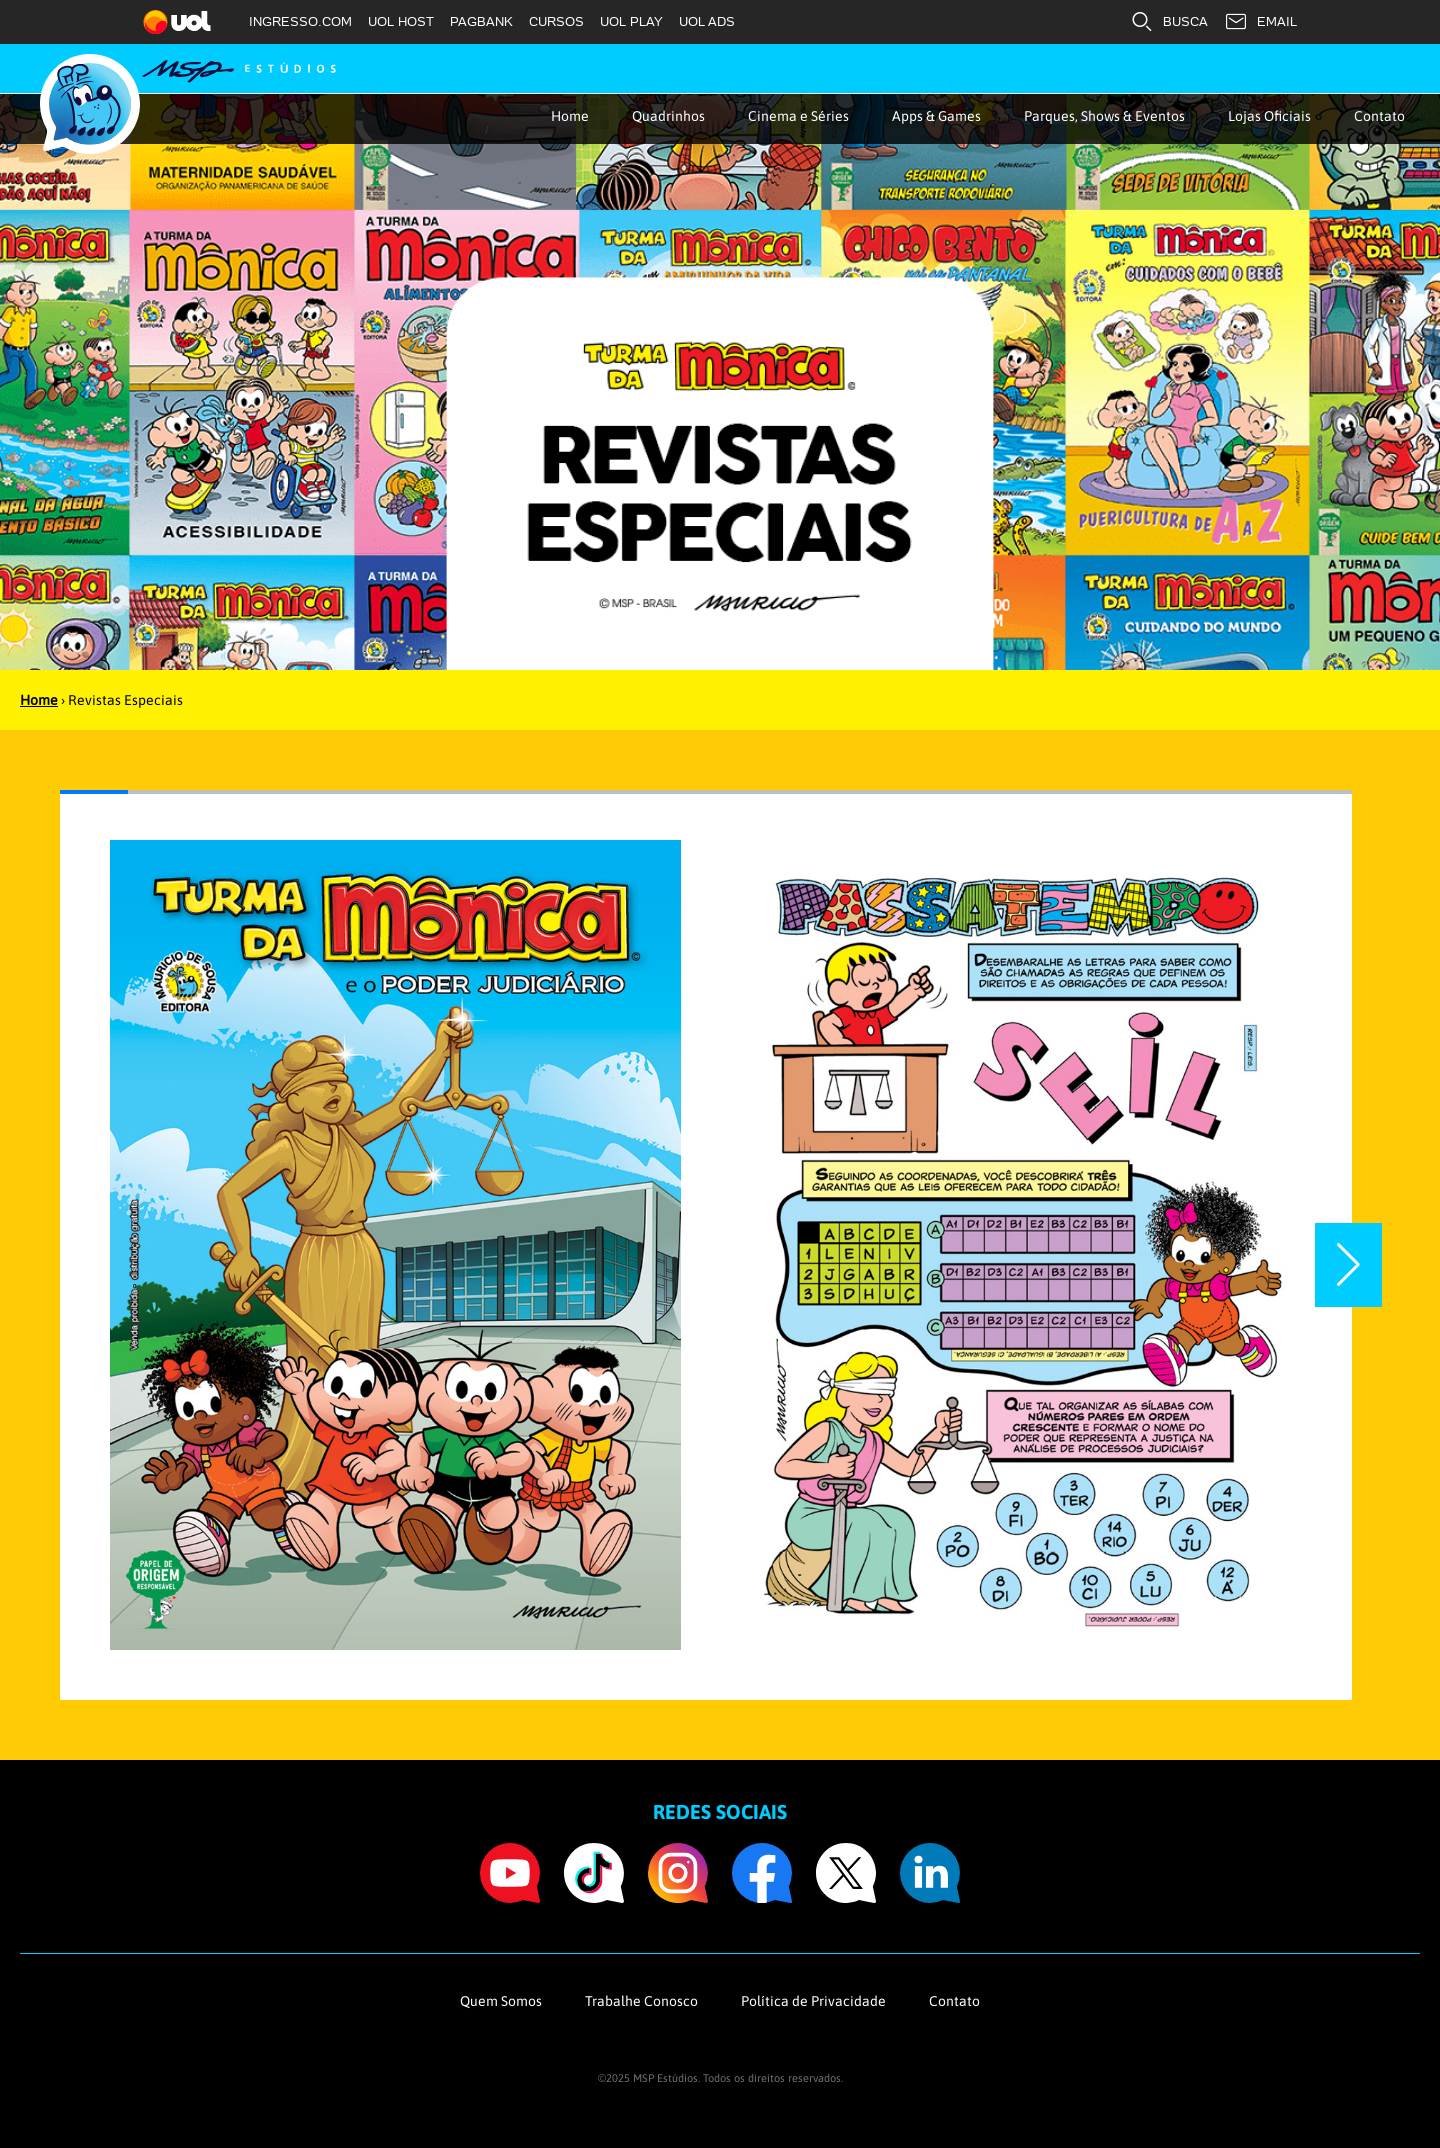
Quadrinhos (668, 116)
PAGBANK (481, 21)
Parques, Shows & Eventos (1104, 116)
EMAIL (1260, 22)
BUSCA (1169, 22)
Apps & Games (936, 116)
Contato (1379, 116)
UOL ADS (707, 21)
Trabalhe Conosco (641, 2001)
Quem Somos (501, 2001)
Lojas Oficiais (1269, 116)
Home (570, 116)
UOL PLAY (631, 21)
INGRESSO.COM (300, 21)
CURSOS (556, 21)
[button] (1348, 1265)
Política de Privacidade (813, 2001)
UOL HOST (401, 21)
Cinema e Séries (798, 116)
